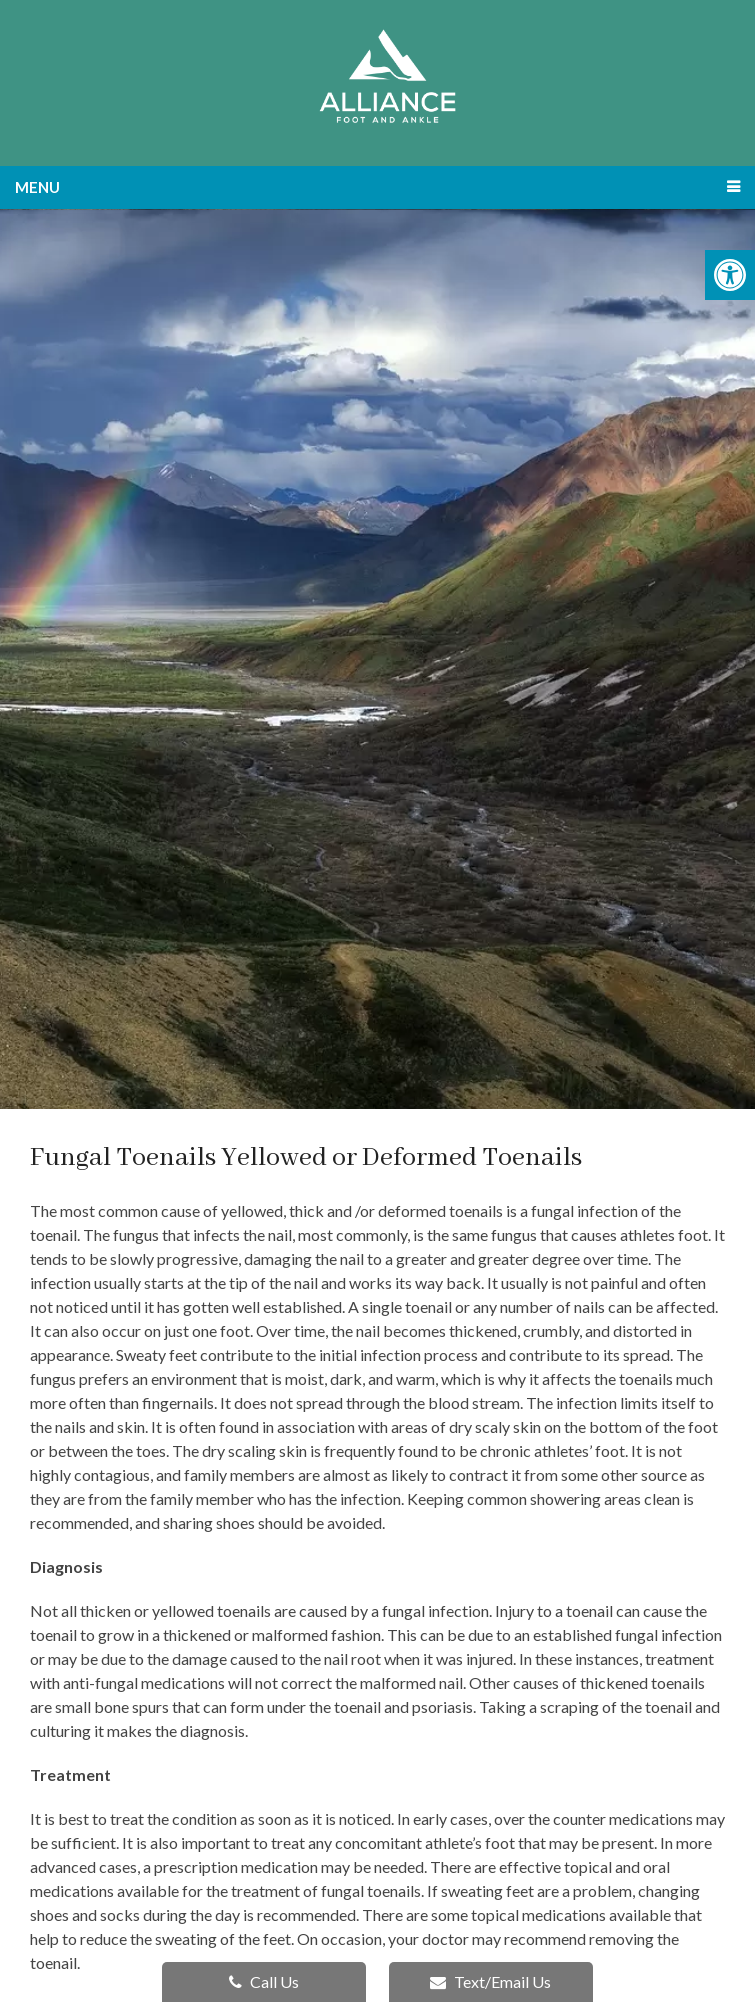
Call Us (264, 1981)
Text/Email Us (490, 1981)
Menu (37, 187)
